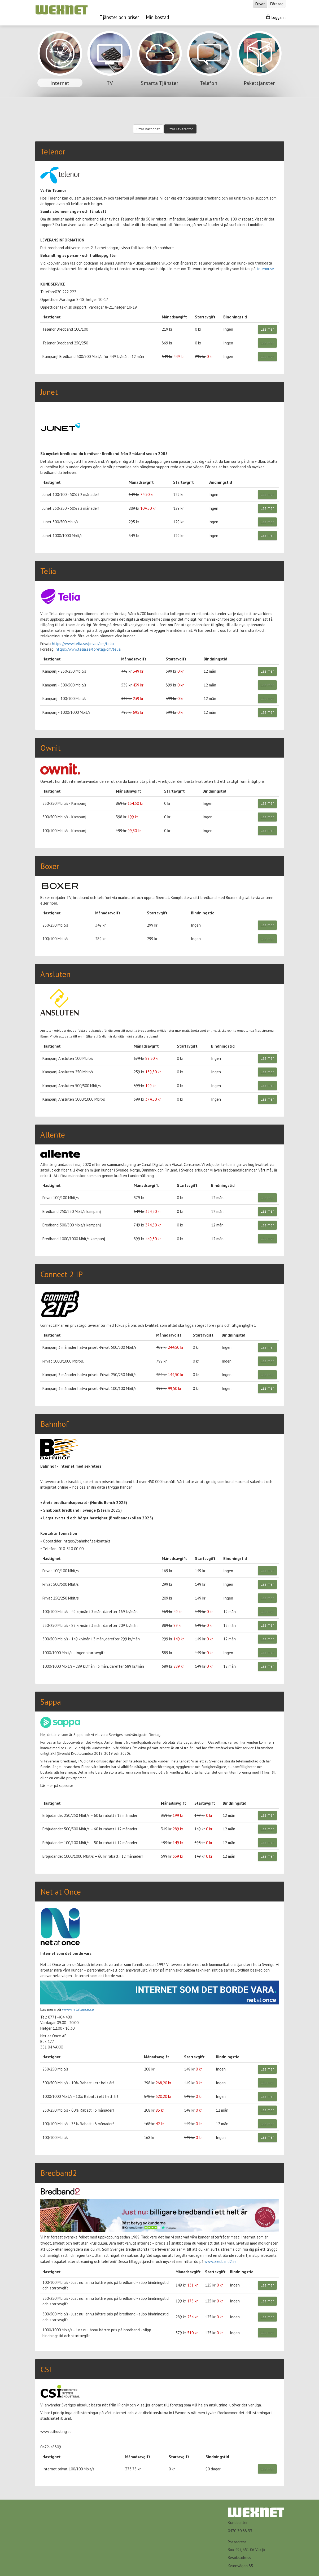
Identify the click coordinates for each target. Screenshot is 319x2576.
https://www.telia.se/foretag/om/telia (88, 649)
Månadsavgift (174, 316)
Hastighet (51, 316)
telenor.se (265, 268)
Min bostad (157, 17)
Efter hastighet (148, 129)
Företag (276, 3)
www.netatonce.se (78, 2009)
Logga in (276, 17)
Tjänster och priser (119, 17)
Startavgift (205, 316)
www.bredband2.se (220, 2261)
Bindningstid (235, 316)
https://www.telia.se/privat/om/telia (83, 643)
